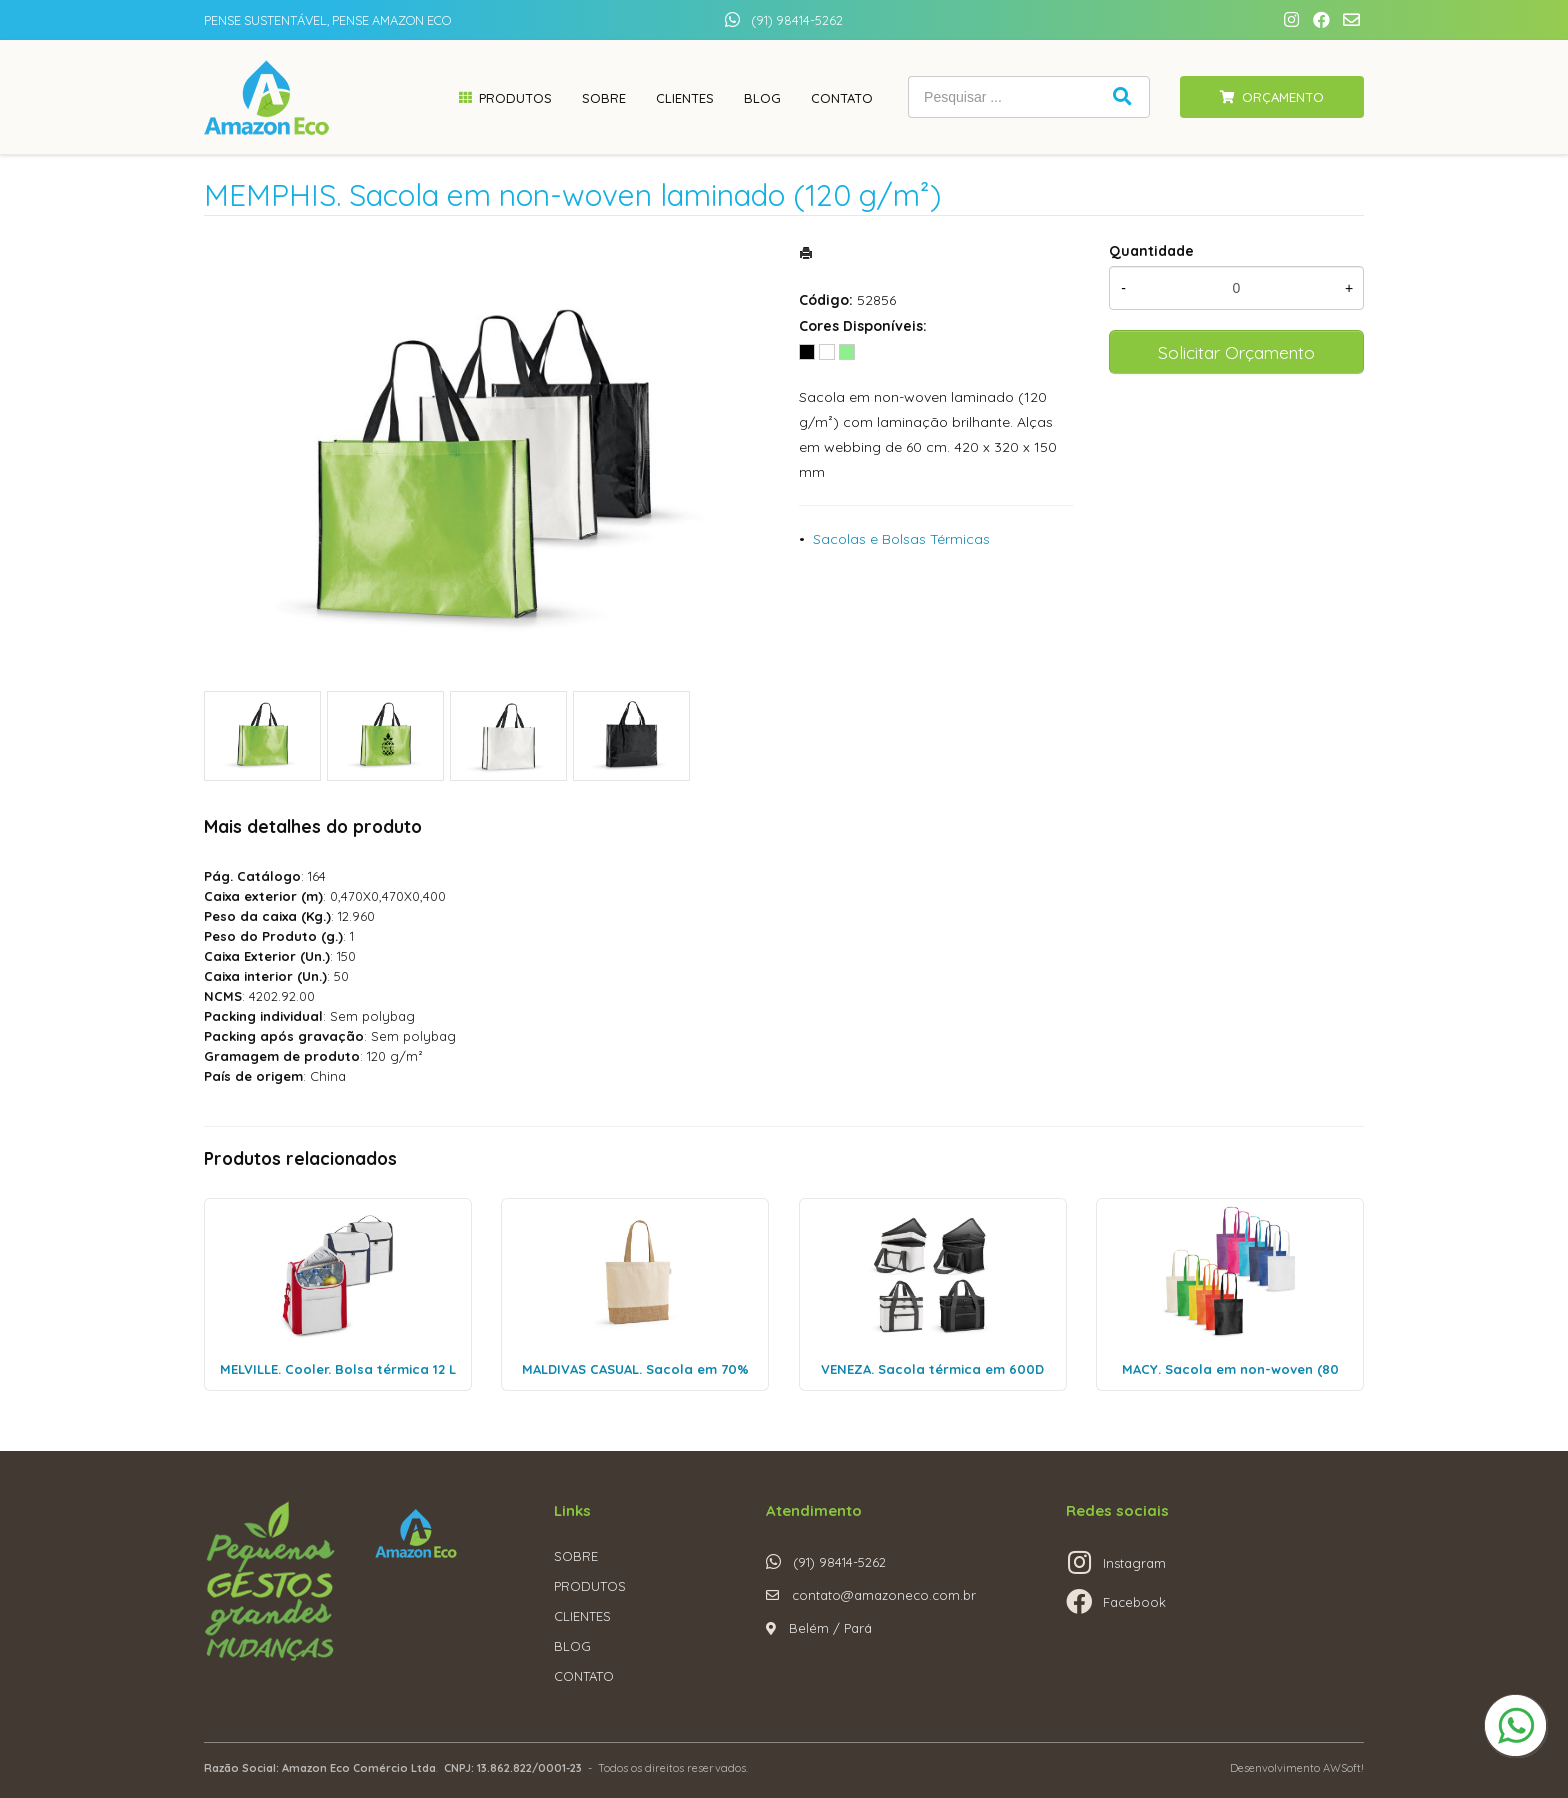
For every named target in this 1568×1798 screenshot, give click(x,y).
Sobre (604, 98)
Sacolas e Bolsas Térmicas (901, 539)
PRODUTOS (590, 1586)
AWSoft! (1343, 1768)
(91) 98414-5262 (797, 20)
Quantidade (1151, 251)
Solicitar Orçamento (1236, 352)
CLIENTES (582, 1616)
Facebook (1134, 1602)
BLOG (572, 1646)
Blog (762, 98)
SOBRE (576, 1556)
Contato (842, 98)
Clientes (685, 98)
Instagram (1134, 1563)
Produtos (515, 98)
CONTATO (584, 1676)
